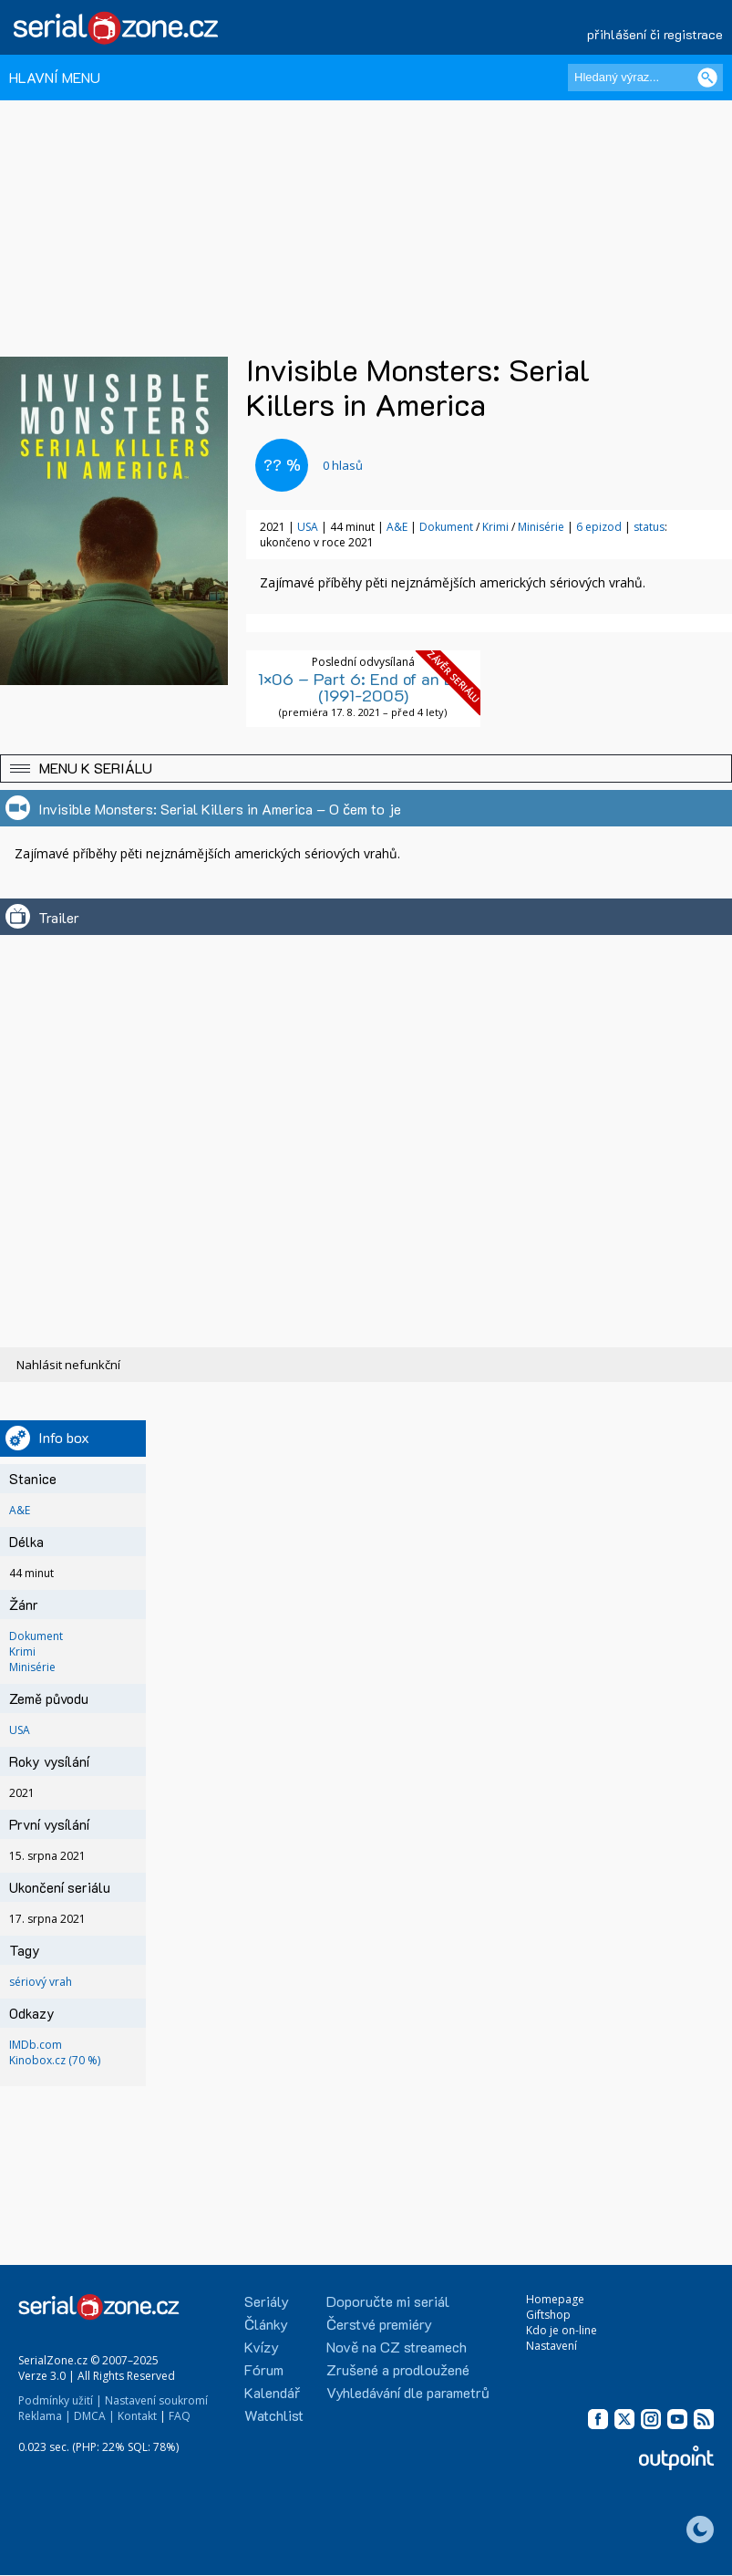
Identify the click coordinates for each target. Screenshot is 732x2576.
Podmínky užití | (60, 2400)
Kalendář (272, 2392)
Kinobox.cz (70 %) (54, 2060)
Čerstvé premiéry (379, 2323)
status (649, 527)
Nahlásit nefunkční (68, 1364)
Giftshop (548, 2314)
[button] (366, 768)
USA (307, 527)
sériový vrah (40, 1981)
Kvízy (261, 2346)
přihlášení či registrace (655, 34)
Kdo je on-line (561, 2330)
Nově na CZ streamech (396, 2346)
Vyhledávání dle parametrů (408, 2392)
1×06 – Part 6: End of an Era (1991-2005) (363, 687)
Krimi (495, 527)
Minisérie (541, 527)
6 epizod (599, 527)
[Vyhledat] (707, 78)
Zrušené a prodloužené (397, 2369)
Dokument (446, 527)
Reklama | (44, 2416)
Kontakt (137, 2416)
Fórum (264, 2369)
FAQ (180, 2416)
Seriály (266, 2301)
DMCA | (94, 2416)
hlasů (343, 465)
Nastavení (551, 2345)
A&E (397, 527)
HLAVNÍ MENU (54, 77)
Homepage (555, 2299)
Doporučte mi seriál (387, 2301)
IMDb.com (35, 2044)
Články (266, 2323)
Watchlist (274, 2415)
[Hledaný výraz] (645, 77)
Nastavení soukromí (156, 2400)
